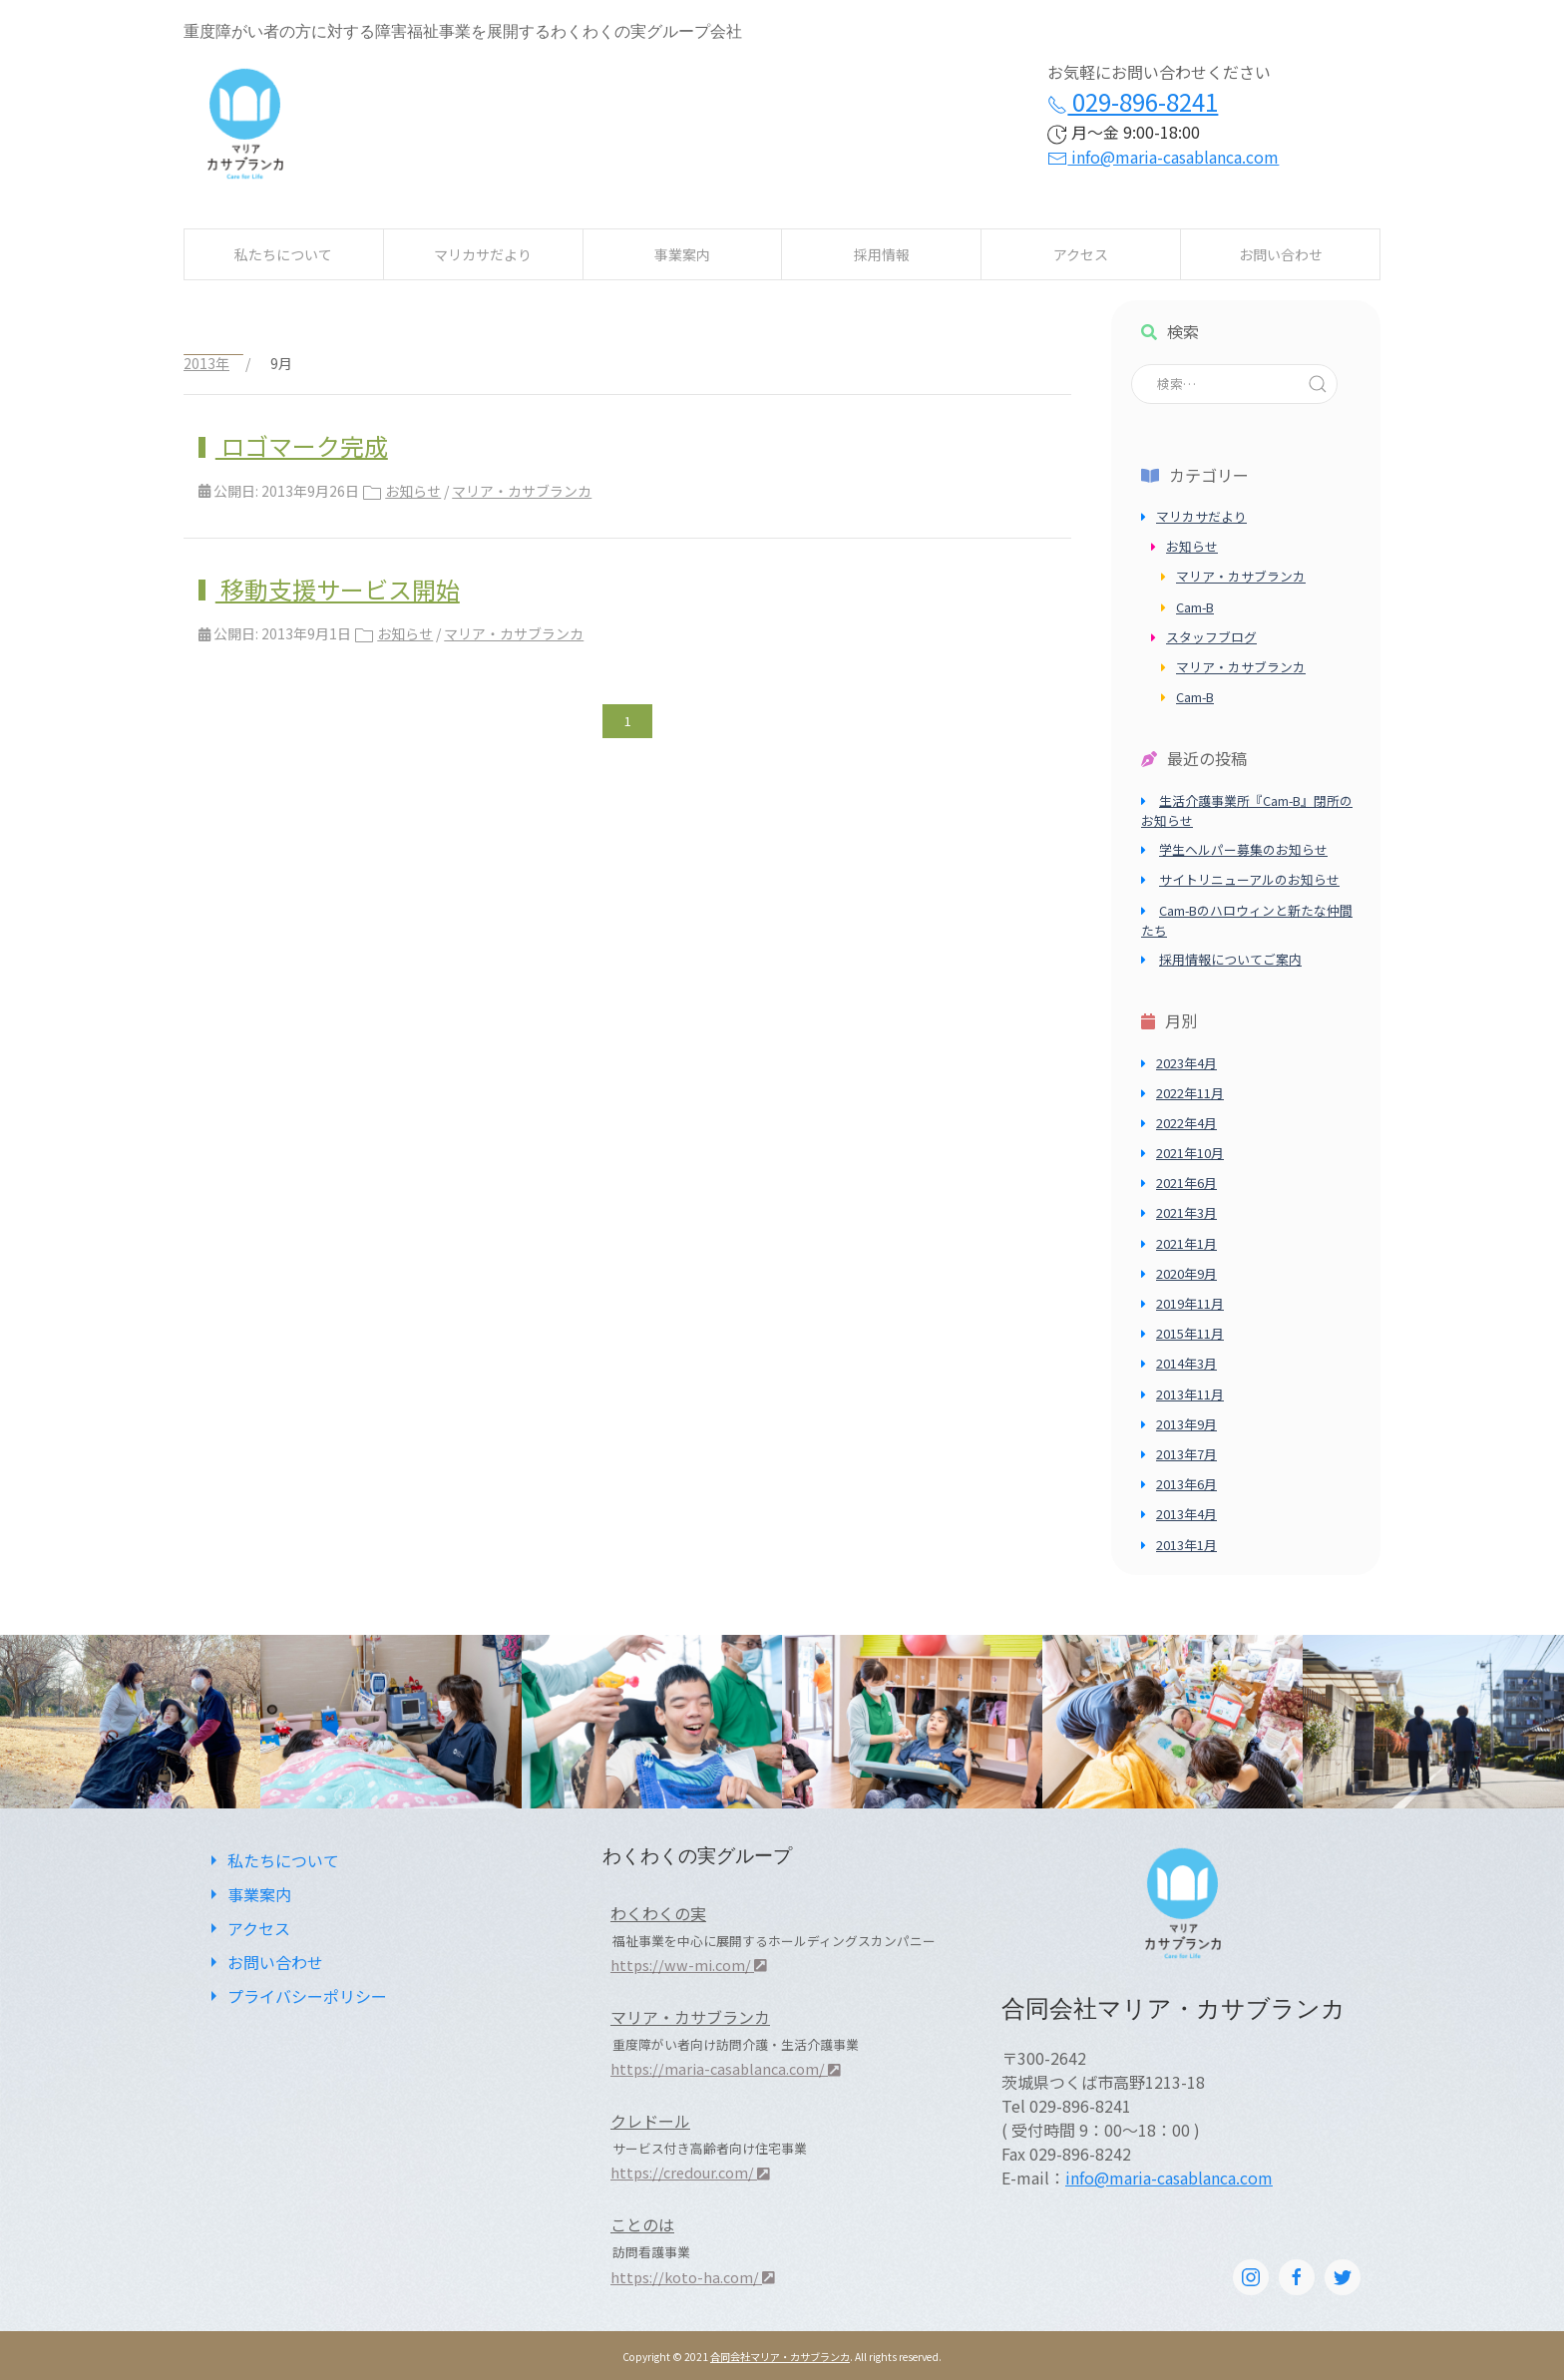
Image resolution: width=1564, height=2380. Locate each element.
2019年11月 (1190, 1303)
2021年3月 (1186, 1212)
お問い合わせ (1281, 254)
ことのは (642, 2224)
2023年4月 (1186, 1062)
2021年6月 (1186, 1182)
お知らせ (413, 491)
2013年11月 (1190, 1394)
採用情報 (882, 254)
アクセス (1080, 254)
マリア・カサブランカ (521, 491)
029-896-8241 (1132, 101)
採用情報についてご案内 (1230, 959)
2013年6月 (1186, 1483)
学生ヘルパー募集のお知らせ (1243, 849)
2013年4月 (1186, 1513)
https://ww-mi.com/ (688, 1964)
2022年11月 (1190, 1092)
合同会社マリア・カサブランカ (780, 2356)
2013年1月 (1186, 1544)
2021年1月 (1186, 1243)
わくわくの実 (658, 1913)
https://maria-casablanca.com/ (725, 2068)
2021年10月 (1190, 1152)
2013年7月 (1186, 1453)
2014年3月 (1186, 1363)
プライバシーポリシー (295, 1996)
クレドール (650, 2121)
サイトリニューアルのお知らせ (1249, 879)
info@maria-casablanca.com (1163, 157)
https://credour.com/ (690, 2172)
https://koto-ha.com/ (692, 2276)
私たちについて (283, 254)
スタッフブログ (1211, 636)
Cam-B (1195, 606)
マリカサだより (483, 254)
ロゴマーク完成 (301, 445)
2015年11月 (1190, 1333)
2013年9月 (1186, 1423)
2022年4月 (1186, 1122)
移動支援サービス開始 (337, 589)
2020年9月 (1186, 1273)
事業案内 (682, 254)
